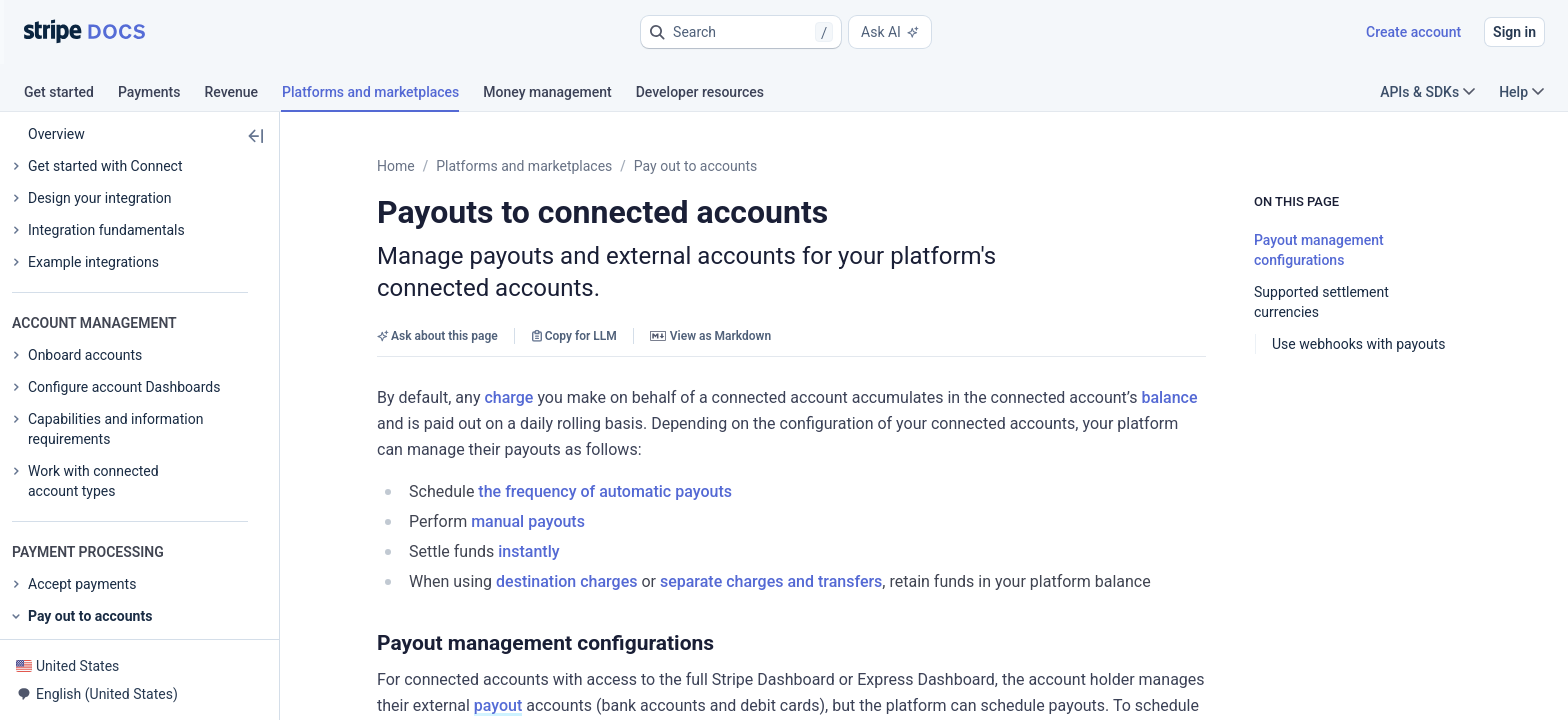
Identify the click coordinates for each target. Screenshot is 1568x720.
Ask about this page (437, 304)
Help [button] (1521, 92)
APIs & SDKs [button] (1427, 92)
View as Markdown (710, 304)
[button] (741, 32)
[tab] (71, 95)
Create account (1413, 32)
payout (1329, 621)
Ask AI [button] (890, 32)
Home (396, 166)
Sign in (1514, 32)
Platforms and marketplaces (524, 166)
